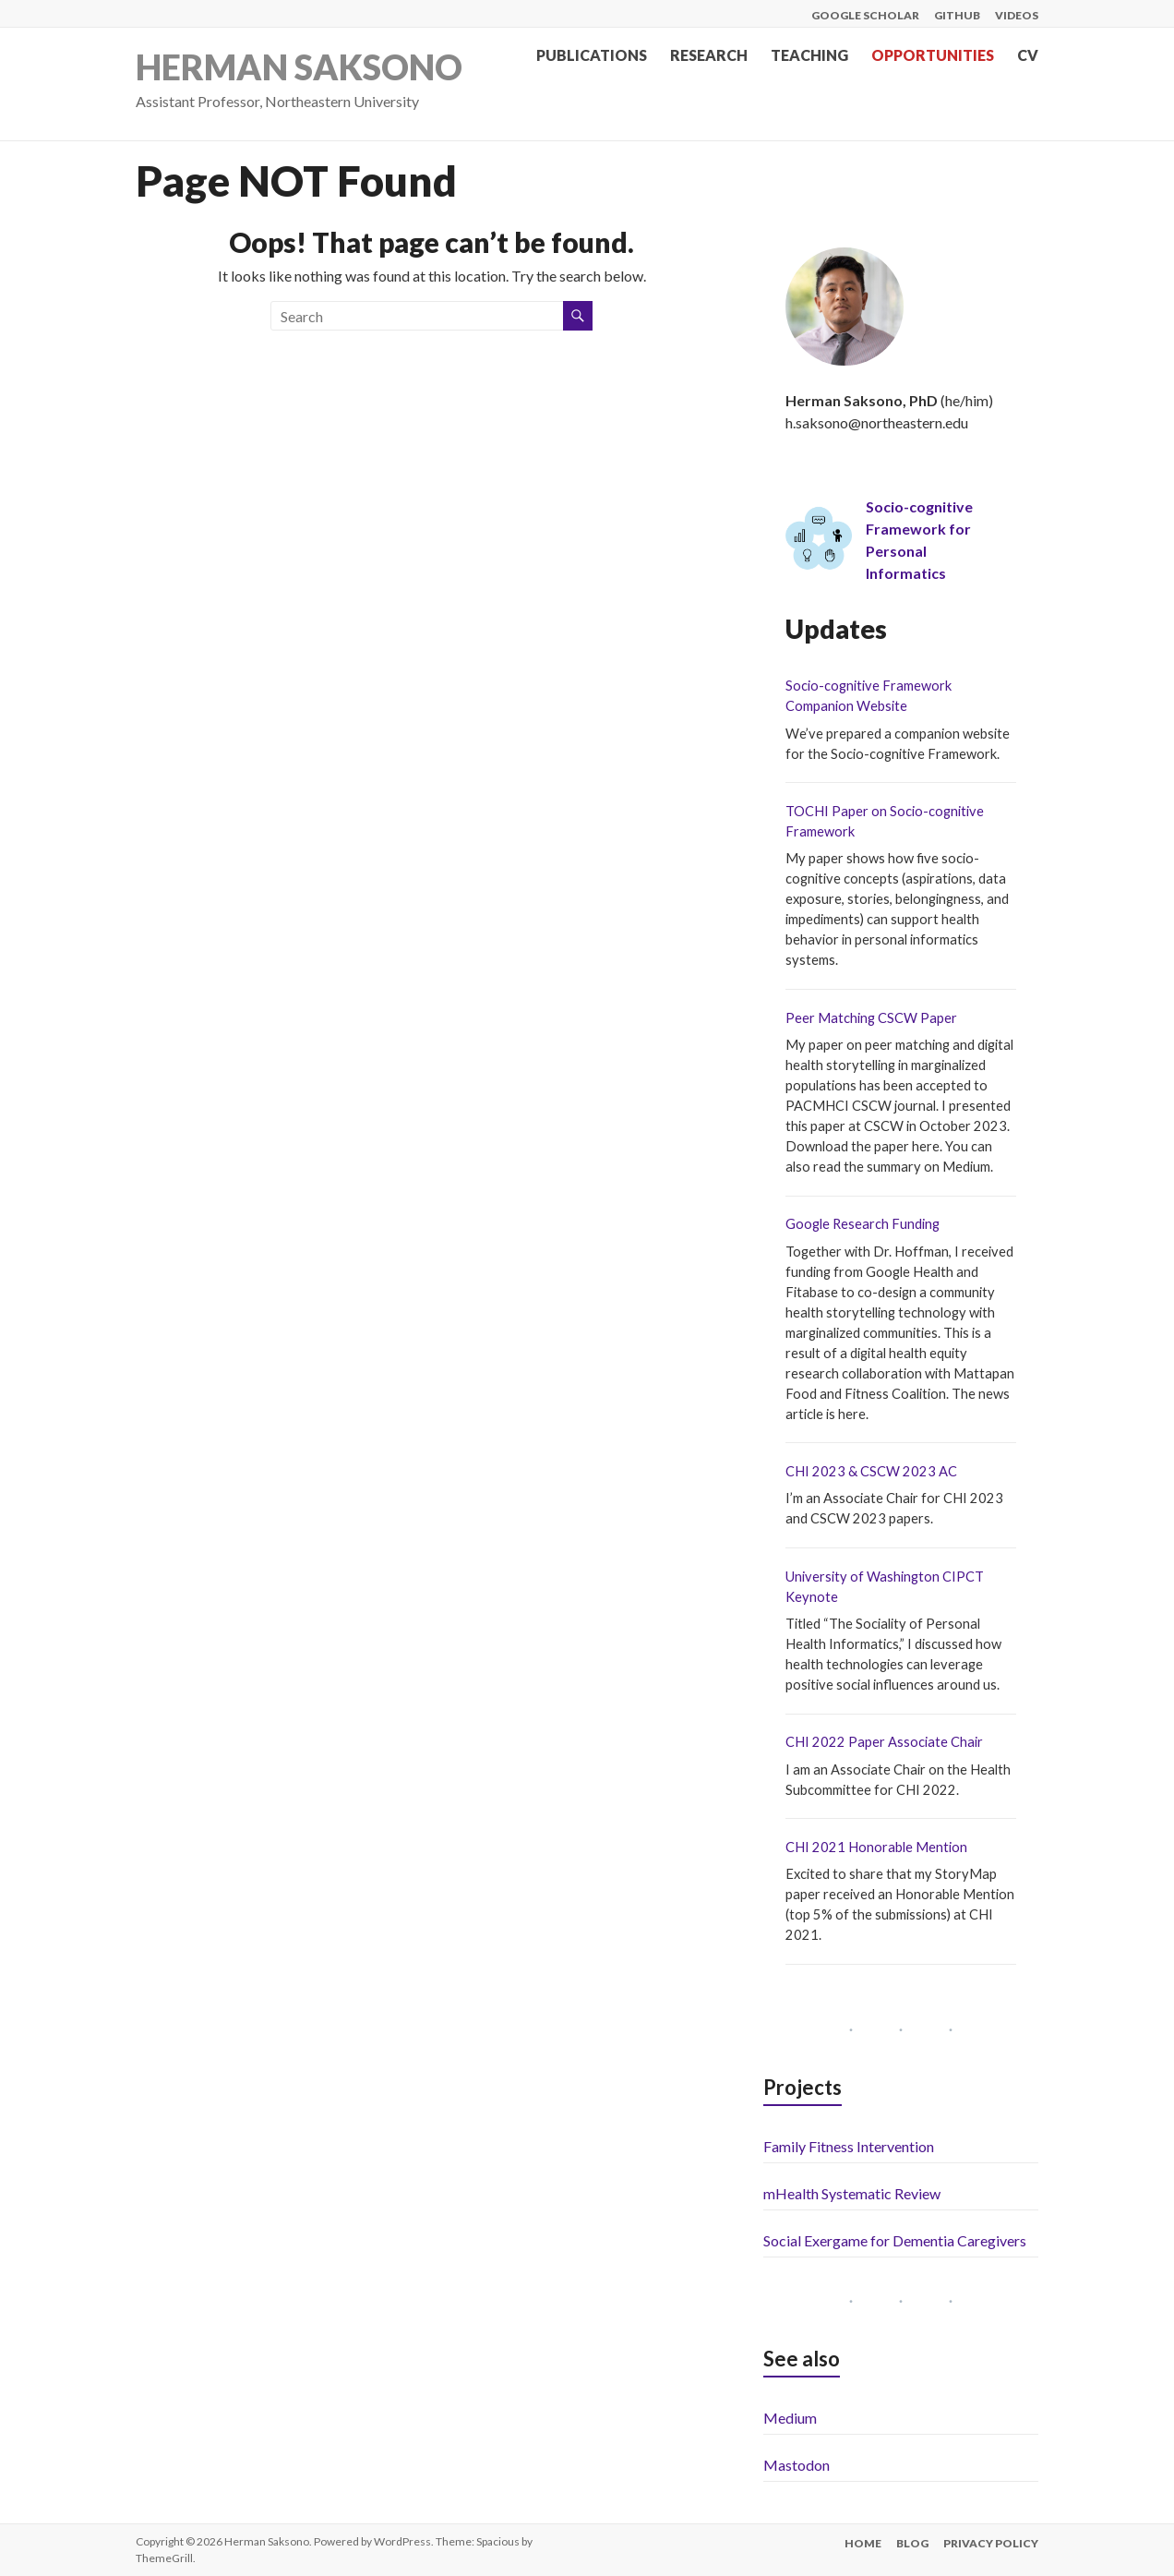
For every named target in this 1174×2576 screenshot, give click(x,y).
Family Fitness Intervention (848, 2146)
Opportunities (932, 55)
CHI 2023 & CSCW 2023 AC (871, 1471)
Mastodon (796, 2465)
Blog (912, 2543)
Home (863, 2543)
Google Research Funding (862, 1224)
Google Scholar (865, 14)
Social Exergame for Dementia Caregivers (894, 2240)
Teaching (809, 55)
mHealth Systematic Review (851, 2193)
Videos (1016, 14)
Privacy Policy (990, 2543)
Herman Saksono (299, 67)
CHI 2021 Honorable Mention (876, 1847)
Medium (790, 2417)
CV (1027, 55)
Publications (591, 55)
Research (709, 55)
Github (957, 14)
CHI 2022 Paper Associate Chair (884, 1742)
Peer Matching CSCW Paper (871, 1018)
